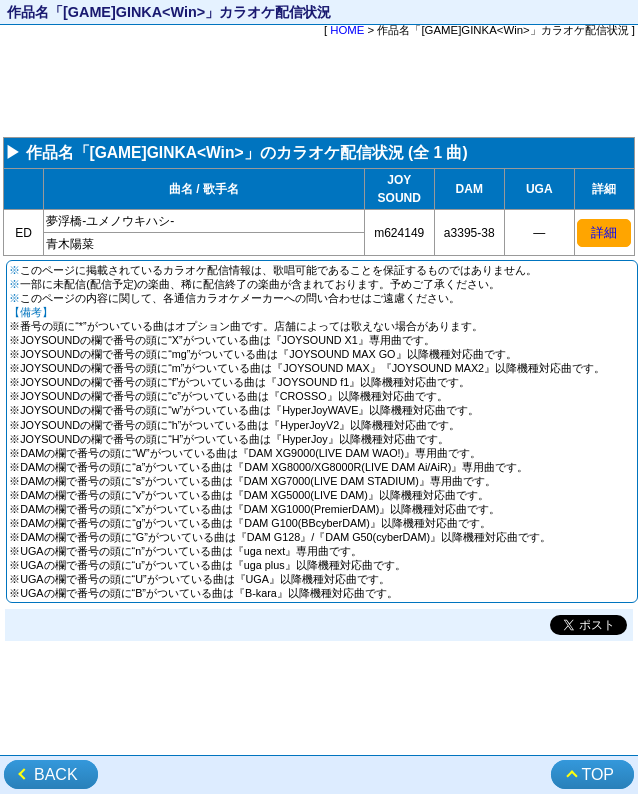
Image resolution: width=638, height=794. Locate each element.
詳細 (604, 232)
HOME (347, 30)
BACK (56, 774)
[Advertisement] (319, 89)
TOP (597, 774)
